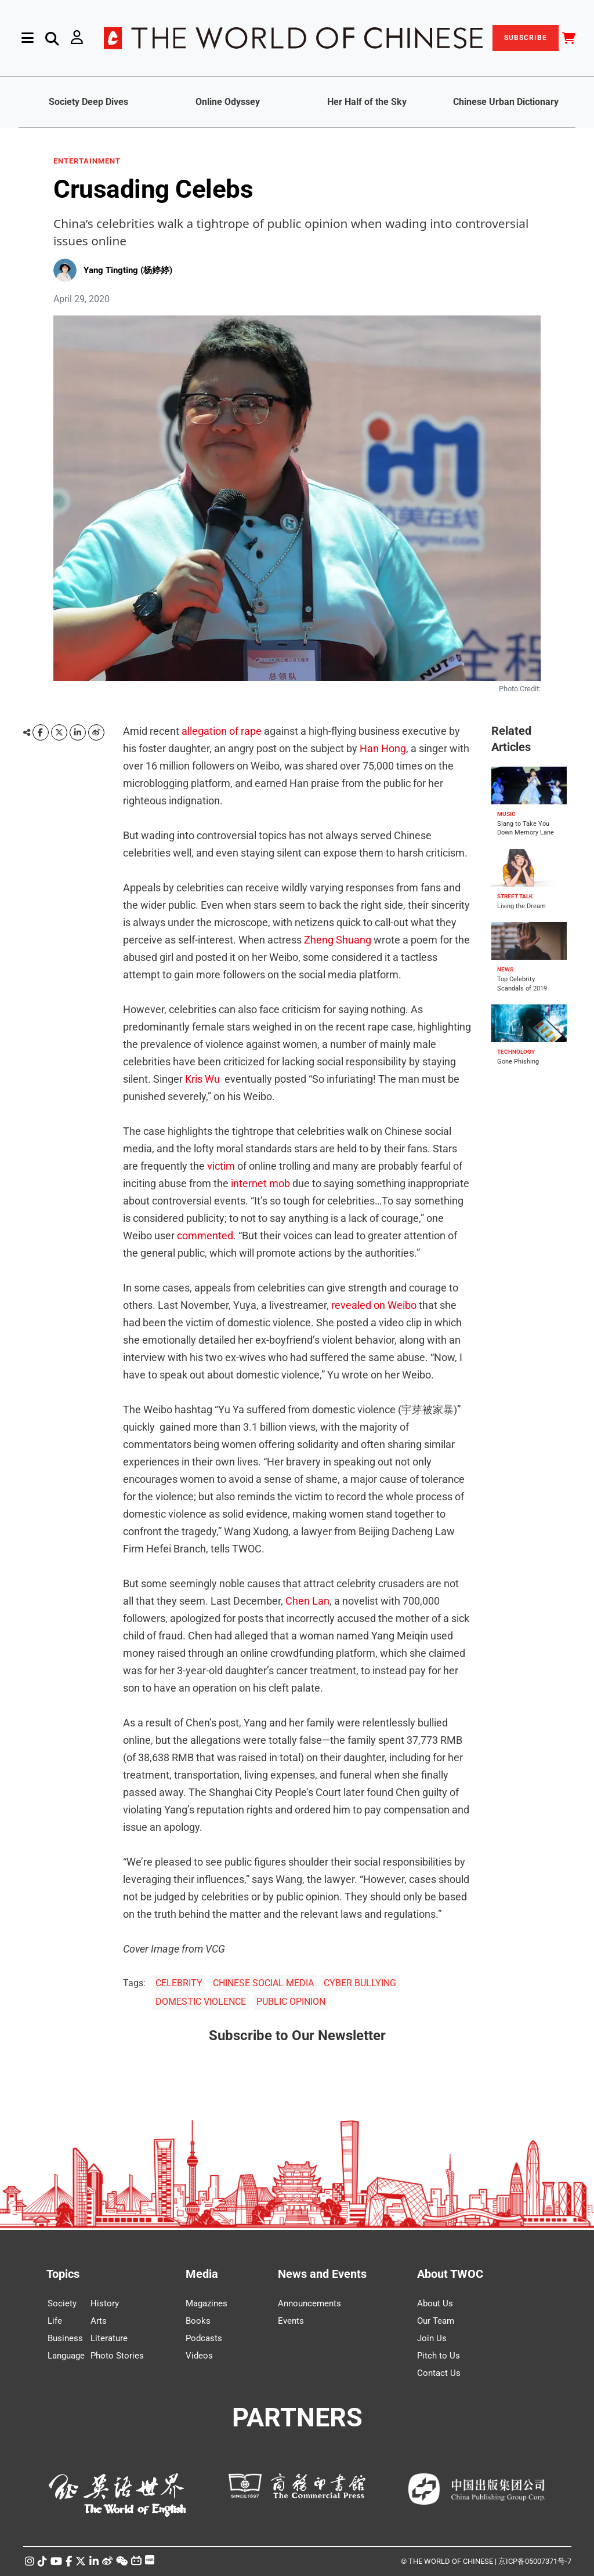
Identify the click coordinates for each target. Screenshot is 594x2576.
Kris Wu (202, 1079)
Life (55, 2321)
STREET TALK (515, 896)
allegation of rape (222, 731)
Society (62, 2303)
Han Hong (383, 748)
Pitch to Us (438, 2355)
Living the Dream (521, 906)
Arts (98, 2321)
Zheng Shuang (337, 940)
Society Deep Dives (88, 101)
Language (66, 2355)
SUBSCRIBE (525, 38)
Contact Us (439, 2373)
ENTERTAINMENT (87, 161)
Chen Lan (307, 1601)
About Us (435, 2303)
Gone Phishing (518, 1061)
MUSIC (506, 814)
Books (198, 2321)
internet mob (260, 1183)
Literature (109, 2338)
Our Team (435, 2321)
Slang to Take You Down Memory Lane (525, 828)
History (104, 2303)
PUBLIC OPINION (290, 2001)
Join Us (432, 2338)
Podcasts (204, 2338)
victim (221, 1166)
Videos (199, 2355)
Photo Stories (117, 2355)
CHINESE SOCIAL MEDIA (263, 1983)
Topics (62, 2274)
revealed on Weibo (373, 1305)
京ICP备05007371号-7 (534, 2561)
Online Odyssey (227, 101)
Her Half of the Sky (367, 101)
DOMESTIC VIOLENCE (200, 2001)
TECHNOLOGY (516, 1051)
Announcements (309, 2303)
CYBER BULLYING (360, 1983)
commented (205, 1235)
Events (291, 2321)
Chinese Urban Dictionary (506, 101)
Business (65, 2338)
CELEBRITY (178, 1983)
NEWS (505, 969)
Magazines (206, 2303)
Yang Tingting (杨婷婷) (128, 270)
